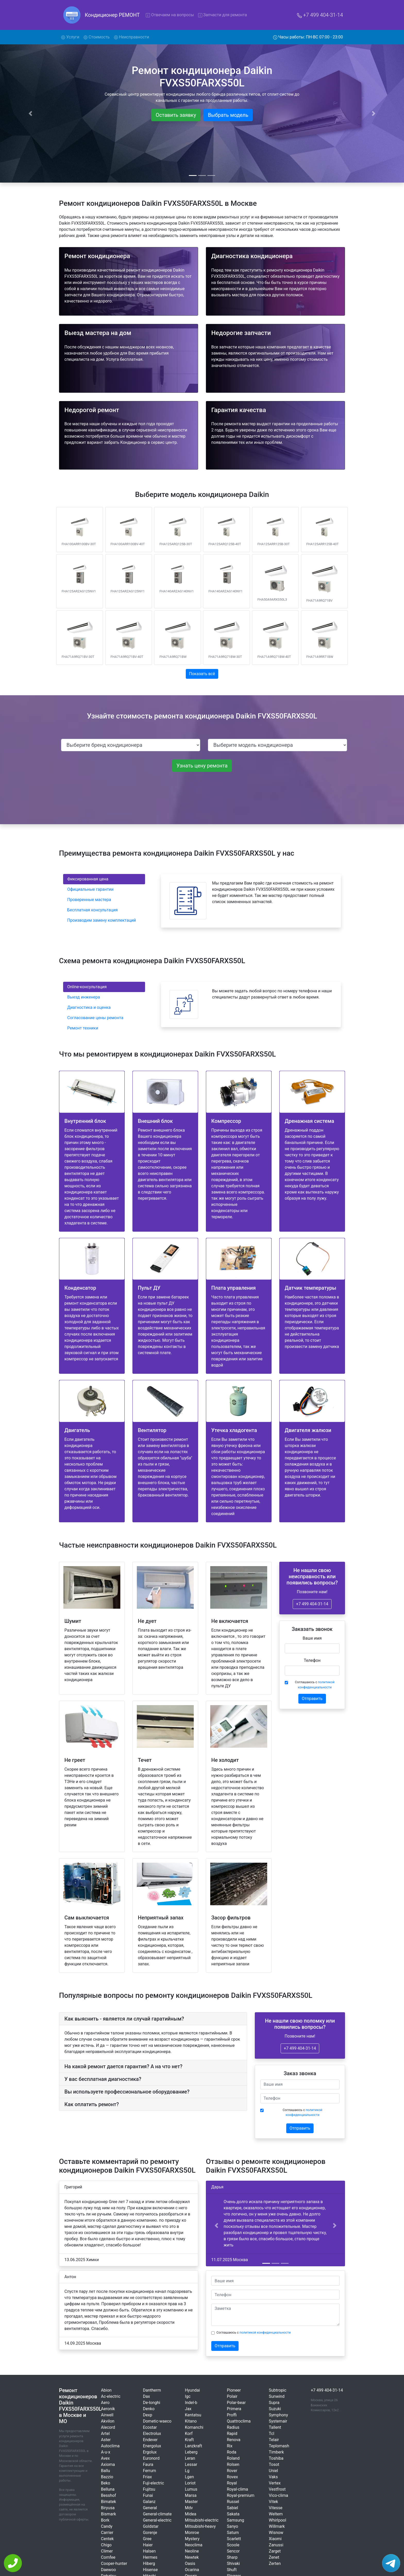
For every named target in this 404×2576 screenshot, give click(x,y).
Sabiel (232, 2507)
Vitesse (275, 2507)
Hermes (150, 2557)
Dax (146, 2396)
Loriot (190, 2483)
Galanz (149, 2501)
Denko (149, 2408)
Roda (231, 2452)
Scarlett (234, 2538)
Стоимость (96, 37)
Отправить (312, 1698)
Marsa (191, 2495)
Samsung (235, 2520)
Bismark (108, 2514)
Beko (105, 2483)
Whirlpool (277, 2520)
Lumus (191, 2489)
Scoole (233, 2544)
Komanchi (194, 2427)
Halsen (149, 2551)
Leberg (191, 2452)
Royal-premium (240, 2495)
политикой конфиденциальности (265, 2332)
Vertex (275, 2483)
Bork (105, 2520)
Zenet (274, 2557)
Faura (148, 2464)
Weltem (276, 2514)
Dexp (147, 2415)
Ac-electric (110, 2396)
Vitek (273, 2501)
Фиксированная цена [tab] (87, 879)
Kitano (191, 2421)
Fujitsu (149, 2489)
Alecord (108, 2427)
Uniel (273, 2470)
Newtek (192, 2557)
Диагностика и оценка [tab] (89, 1007)
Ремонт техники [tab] (82, 1028)
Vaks (273, 2476)
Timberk (276, 2452)
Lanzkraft (193, 2445)
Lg (187, 2470)
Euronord (151, 2458)
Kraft (189, 2439)
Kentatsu (193, 2415)
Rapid (232, 2433)
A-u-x (105, 2452)
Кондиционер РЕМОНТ (112, 15)
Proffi (232, 2415)
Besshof (108, 2495)
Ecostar (150, 2427)
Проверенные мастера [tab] (89, 899)
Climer (107, 2551)
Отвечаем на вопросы (170, 14)
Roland (233, 2458)
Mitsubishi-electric (202, 2520)
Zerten (275, 2563)
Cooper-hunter (114, 2563)
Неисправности (131, 37)
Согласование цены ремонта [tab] (95, 1017)
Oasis (190, 2563)
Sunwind (276, 2396)
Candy (107, 2526)
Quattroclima (238, 2421)
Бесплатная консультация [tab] (92, 909)
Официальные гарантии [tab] (90, 889)
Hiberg (149, 2563)
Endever (150, 2439)
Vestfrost (277, 2489)
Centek (107, 2538)
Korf (189, 2433)
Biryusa (108, 2507)
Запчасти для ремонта (222, 14)
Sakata (233, 2514)
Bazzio (107, 2476)
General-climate (157, 2514)
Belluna (108, 2489)
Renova (233, 2439)
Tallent (275, 2427)
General (150, 2507)
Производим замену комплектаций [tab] (101, 920)
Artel (105, 2433)
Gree (147, 2538)
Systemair (278, 2421)
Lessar (191, 2464)
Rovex (232, 2476)
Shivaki (233, 2563)
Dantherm (152, 2390)
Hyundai (192, 2390)
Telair (274, 2439)
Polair (232, 2396)
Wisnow (276, 2532)
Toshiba (276, 2458)
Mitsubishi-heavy (200, 2526)
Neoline (192, 2551)
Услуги (71, 36)
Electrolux (152, 2433)
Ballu (105, 2470)
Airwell (107, 2415)
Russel (233, 2501)
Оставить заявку (176, 115)
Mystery (192, 2538)
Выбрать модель (228, 115)
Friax (147, 2476)
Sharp (232, 2557)
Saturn (233, 2532)
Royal (232, 2483)
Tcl (271, 2433)
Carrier (107, 2532)
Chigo (106, 2544)
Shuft (232, 2569)
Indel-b (191, 2402)
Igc (188, 2396)
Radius (233, 2427)
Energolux (152, 2445)
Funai (148, 2495)
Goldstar (151, 2526)
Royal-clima (237, 2489)
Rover (232, 2470)
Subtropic (277, 2390)
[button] (216, 2225)
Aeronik (108, 2408)
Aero (105, 2402)
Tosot (274, 2464)
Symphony (278, 2415)
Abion (106, 2390)
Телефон (312, 1660)
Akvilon (107, 2421)
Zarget (275, 2551)
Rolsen (233, 2464)
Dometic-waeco (157, 2421)
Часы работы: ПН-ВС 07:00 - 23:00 (308, 37)
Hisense (150, 2569)
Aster (106, 2439)
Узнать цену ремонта (202, 766)
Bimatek (108, 2501)
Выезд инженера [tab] (83, 997)
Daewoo (108, 2569)
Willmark (277, 2526)
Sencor (233, 2551)
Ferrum (149, 2470)
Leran (190, 2458)
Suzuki (275, 2408)
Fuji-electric (153, 2483)
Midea (190, 2514)
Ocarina (192, 2569)
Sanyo (232, 2526)
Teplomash (279, 2445)
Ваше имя (312, 1638)
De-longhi (151, 2402)
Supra (274, 2402)
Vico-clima (278, 2495)
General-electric (157, 2520)
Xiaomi (275, 2538)
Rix (229, 2445)
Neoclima (194, 2544)
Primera (234, 2408)
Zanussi (276, 2544)
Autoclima (110, 2445)
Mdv (189, 2507)
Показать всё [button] (202, 673)
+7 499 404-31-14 (320, 15)
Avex (105, 2458)
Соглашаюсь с (315, 1684)
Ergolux (150, 2452)
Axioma (108, 2464)
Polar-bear (236, 2402)
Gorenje (150, 2532)
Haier (148, 2544)
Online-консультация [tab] (87, 986)
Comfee (108, 2557)
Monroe (192, 2532)
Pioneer (234, 2390)
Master (191, 2501)
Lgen (189, 2476)
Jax (188, 2408)
